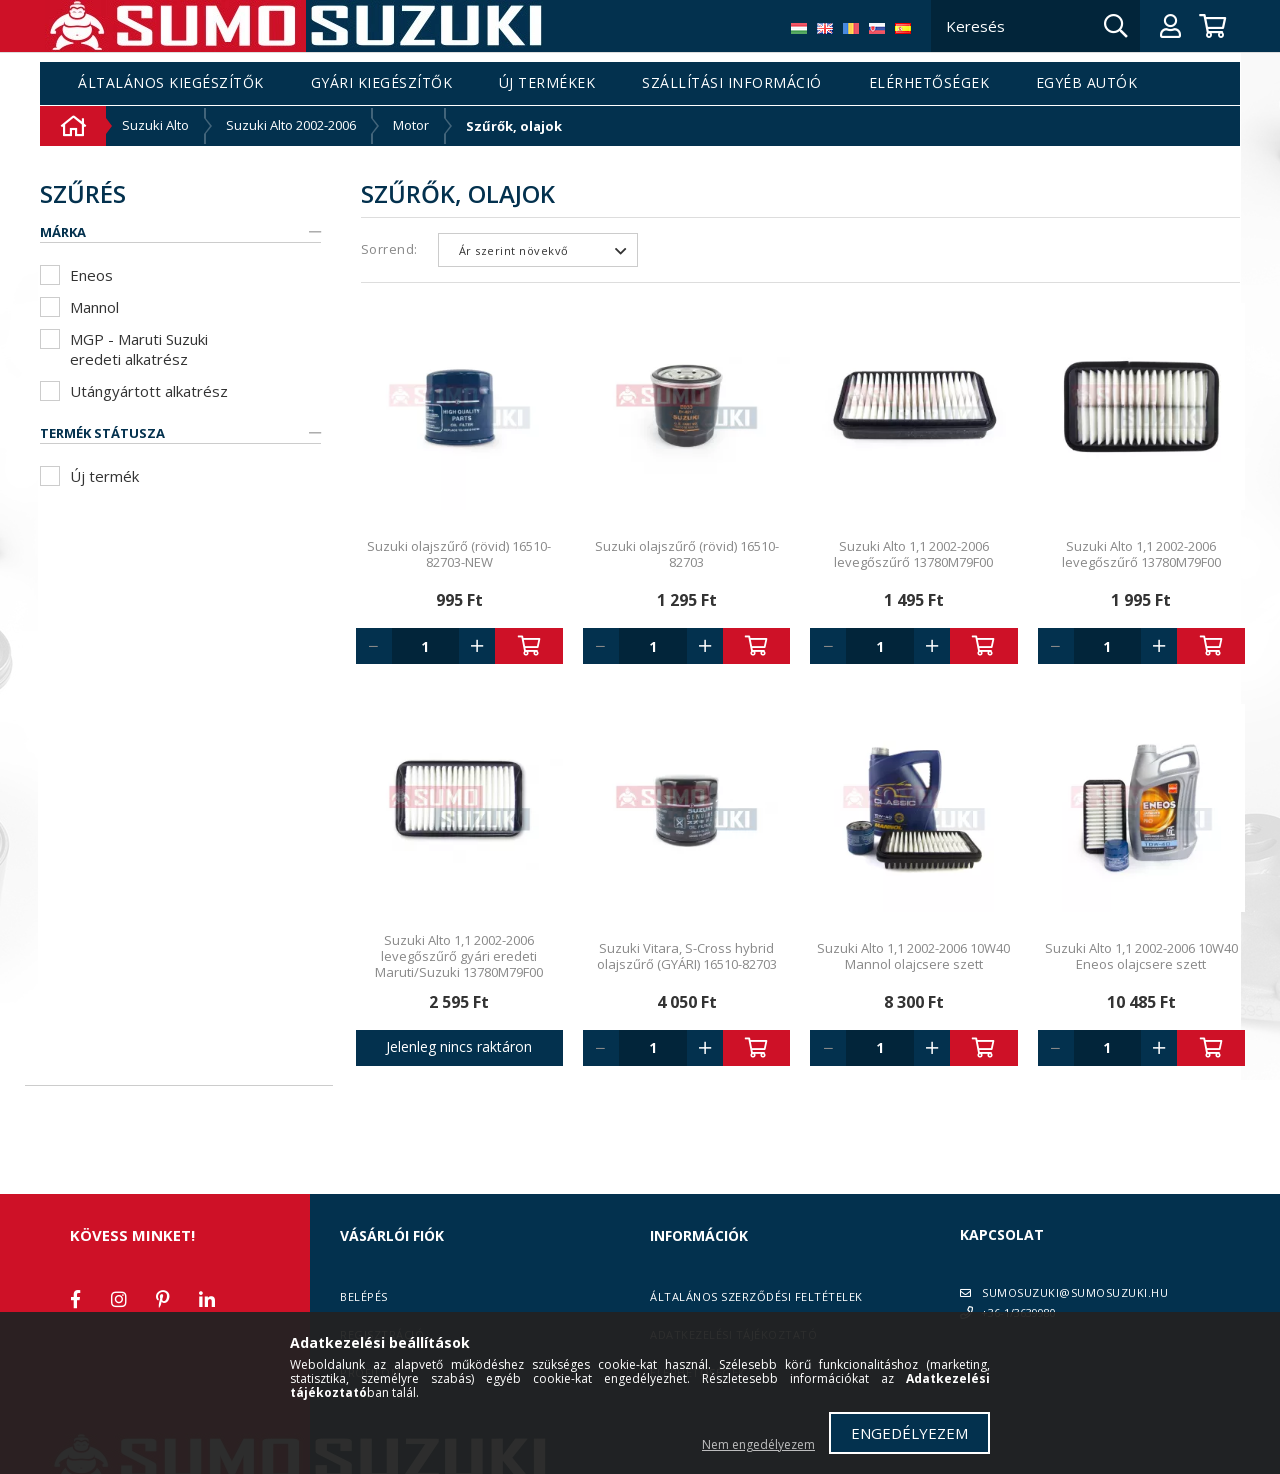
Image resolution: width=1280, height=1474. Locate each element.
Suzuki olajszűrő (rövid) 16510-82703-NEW (459, 554)
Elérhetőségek (929, 83)
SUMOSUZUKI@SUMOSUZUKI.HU (1075, 1292)
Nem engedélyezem (758, 1444)
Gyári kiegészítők (382, 83)
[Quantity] (426, 646)
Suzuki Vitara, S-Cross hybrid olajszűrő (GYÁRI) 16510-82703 (687, 956)
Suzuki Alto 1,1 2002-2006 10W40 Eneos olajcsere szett (1141, 956)
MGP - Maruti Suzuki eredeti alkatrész (139, 349)
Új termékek (547, 83)
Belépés (364, 1296)
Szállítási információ (732, 83)
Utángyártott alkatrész (149, 391)
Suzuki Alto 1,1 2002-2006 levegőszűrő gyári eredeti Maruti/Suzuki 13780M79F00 (459, 956)
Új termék (104, 476)
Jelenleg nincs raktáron (459, 1046)
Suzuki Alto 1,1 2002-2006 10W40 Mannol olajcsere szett (913, 956)
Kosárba (529, 646)
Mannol (94, 307)
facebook (75, 1299)
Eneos (91, 275)
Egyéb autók (1087, 83)
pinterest (163, 1299)
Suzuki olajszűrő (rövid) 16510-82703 (687, 554)
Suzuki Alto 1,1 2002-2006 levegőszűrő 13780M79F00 (913, 554)
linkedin (207, 1299)
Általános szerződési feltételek (756, 1296)
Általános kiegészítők (171, 83)
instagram (119, 1299)
